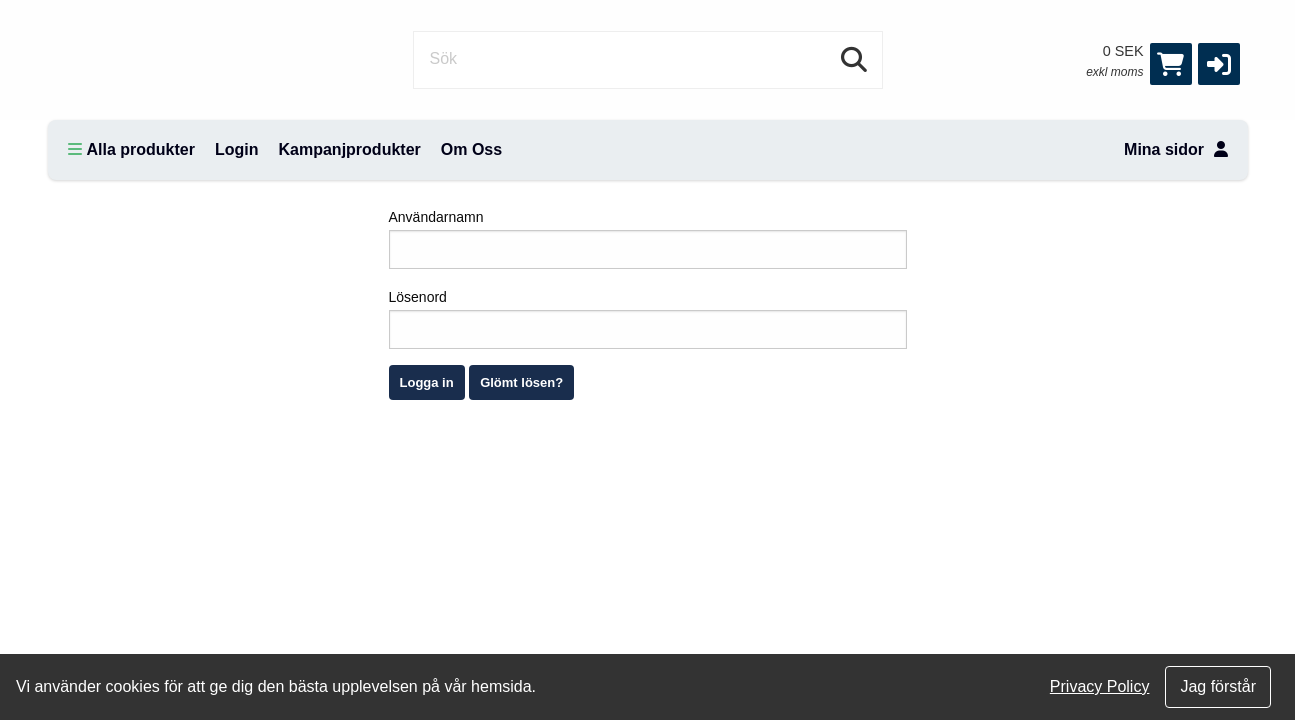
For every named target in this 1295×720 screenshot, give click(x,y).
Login (237, 149)
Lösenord (648, 319)
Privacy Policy (1100, 686)
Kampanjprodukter (350, 149)
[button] (1219, 64)
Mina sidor (1175, 149)
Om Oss (471, 149)
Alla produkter (131, 149)
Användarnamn (648, 239)
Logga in (427, 382)
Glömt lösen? (521, 382)
